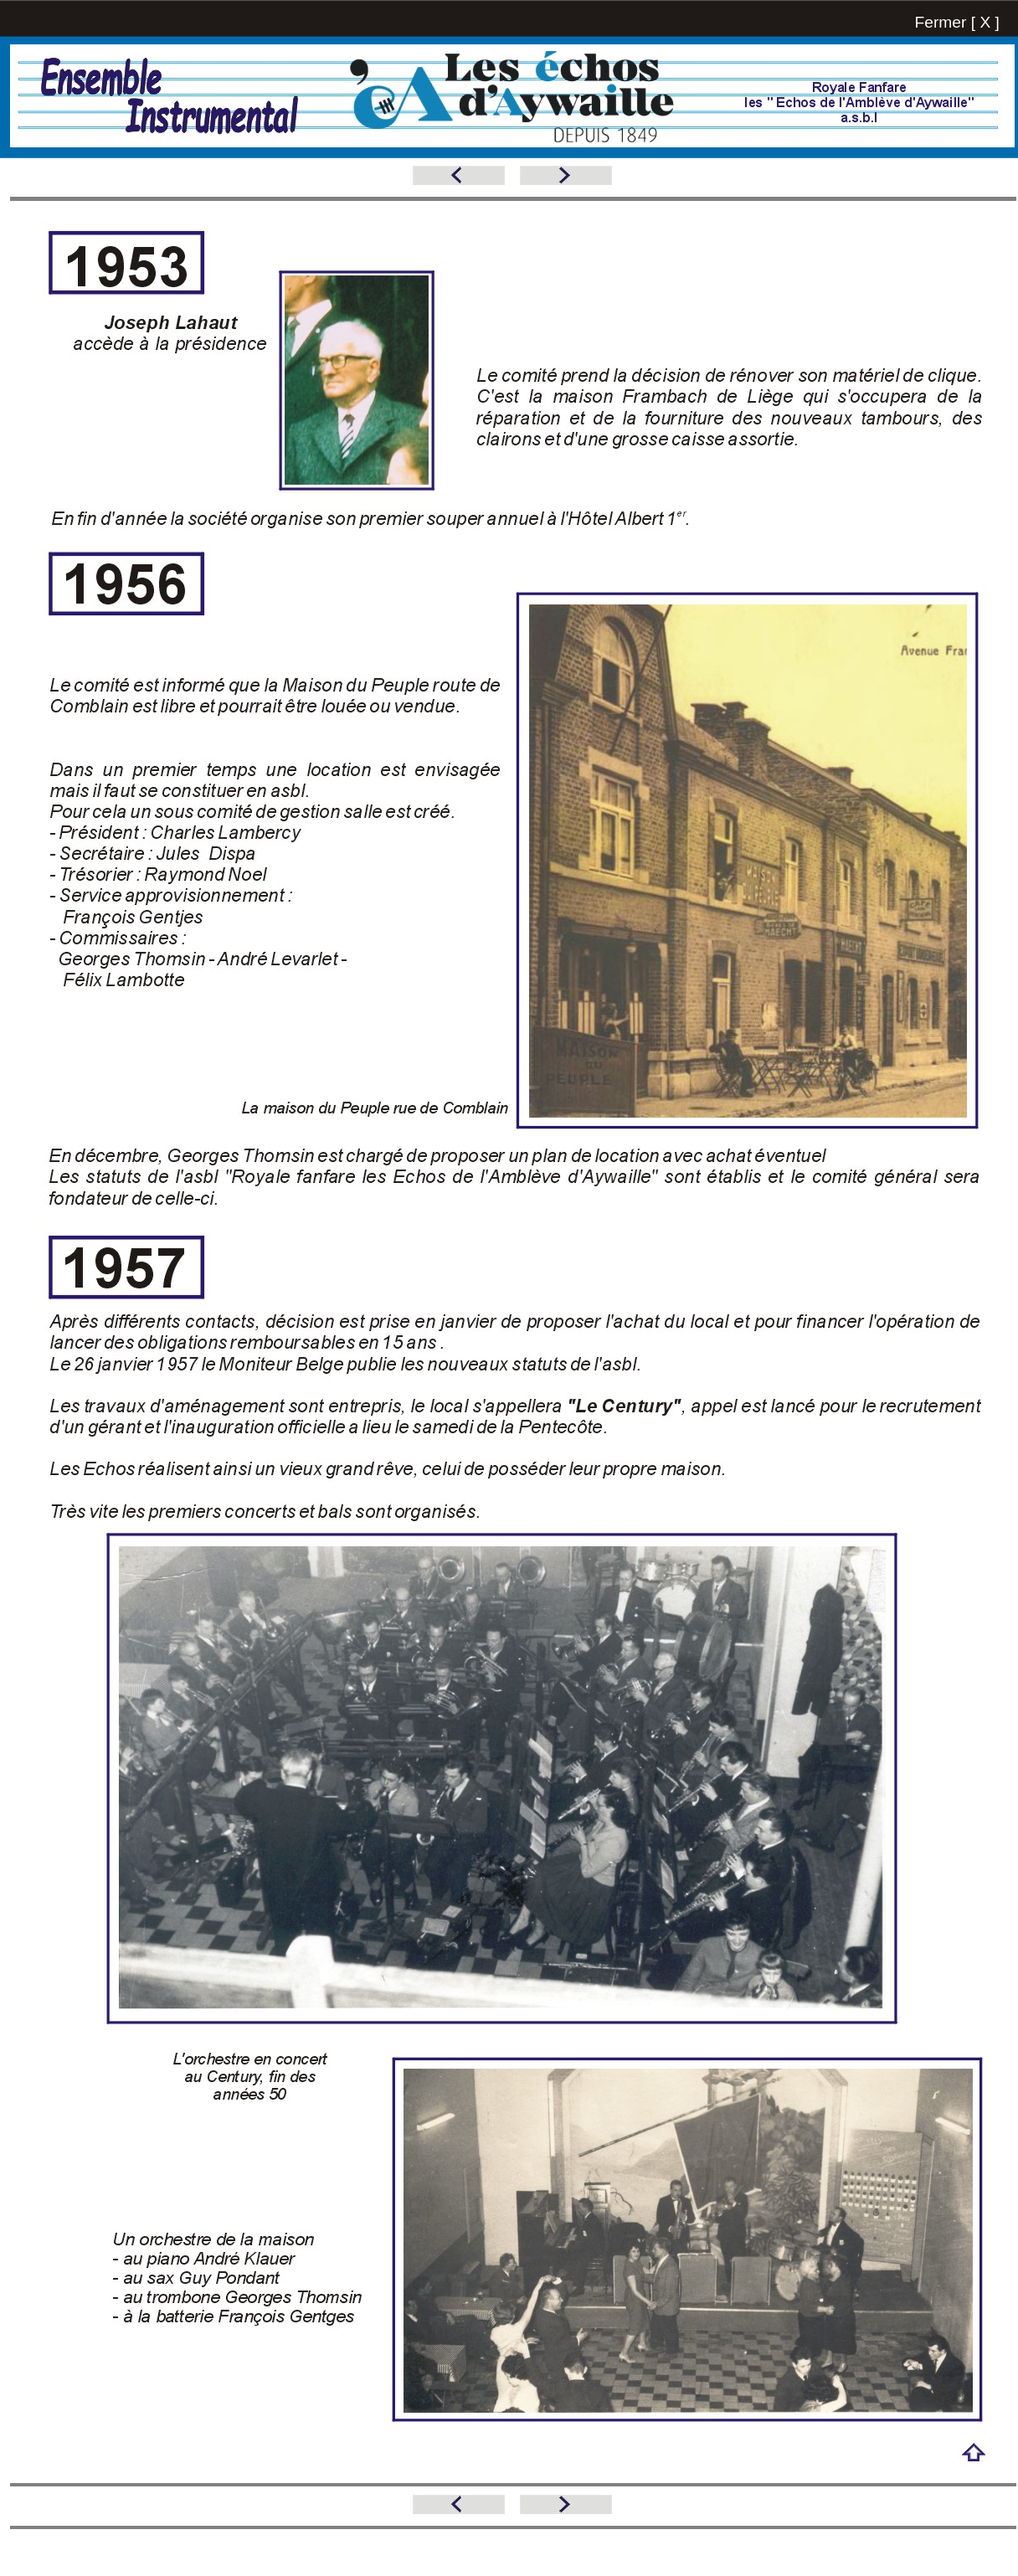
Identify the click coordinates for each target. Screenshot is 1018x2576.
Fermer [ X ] (957, 22)
